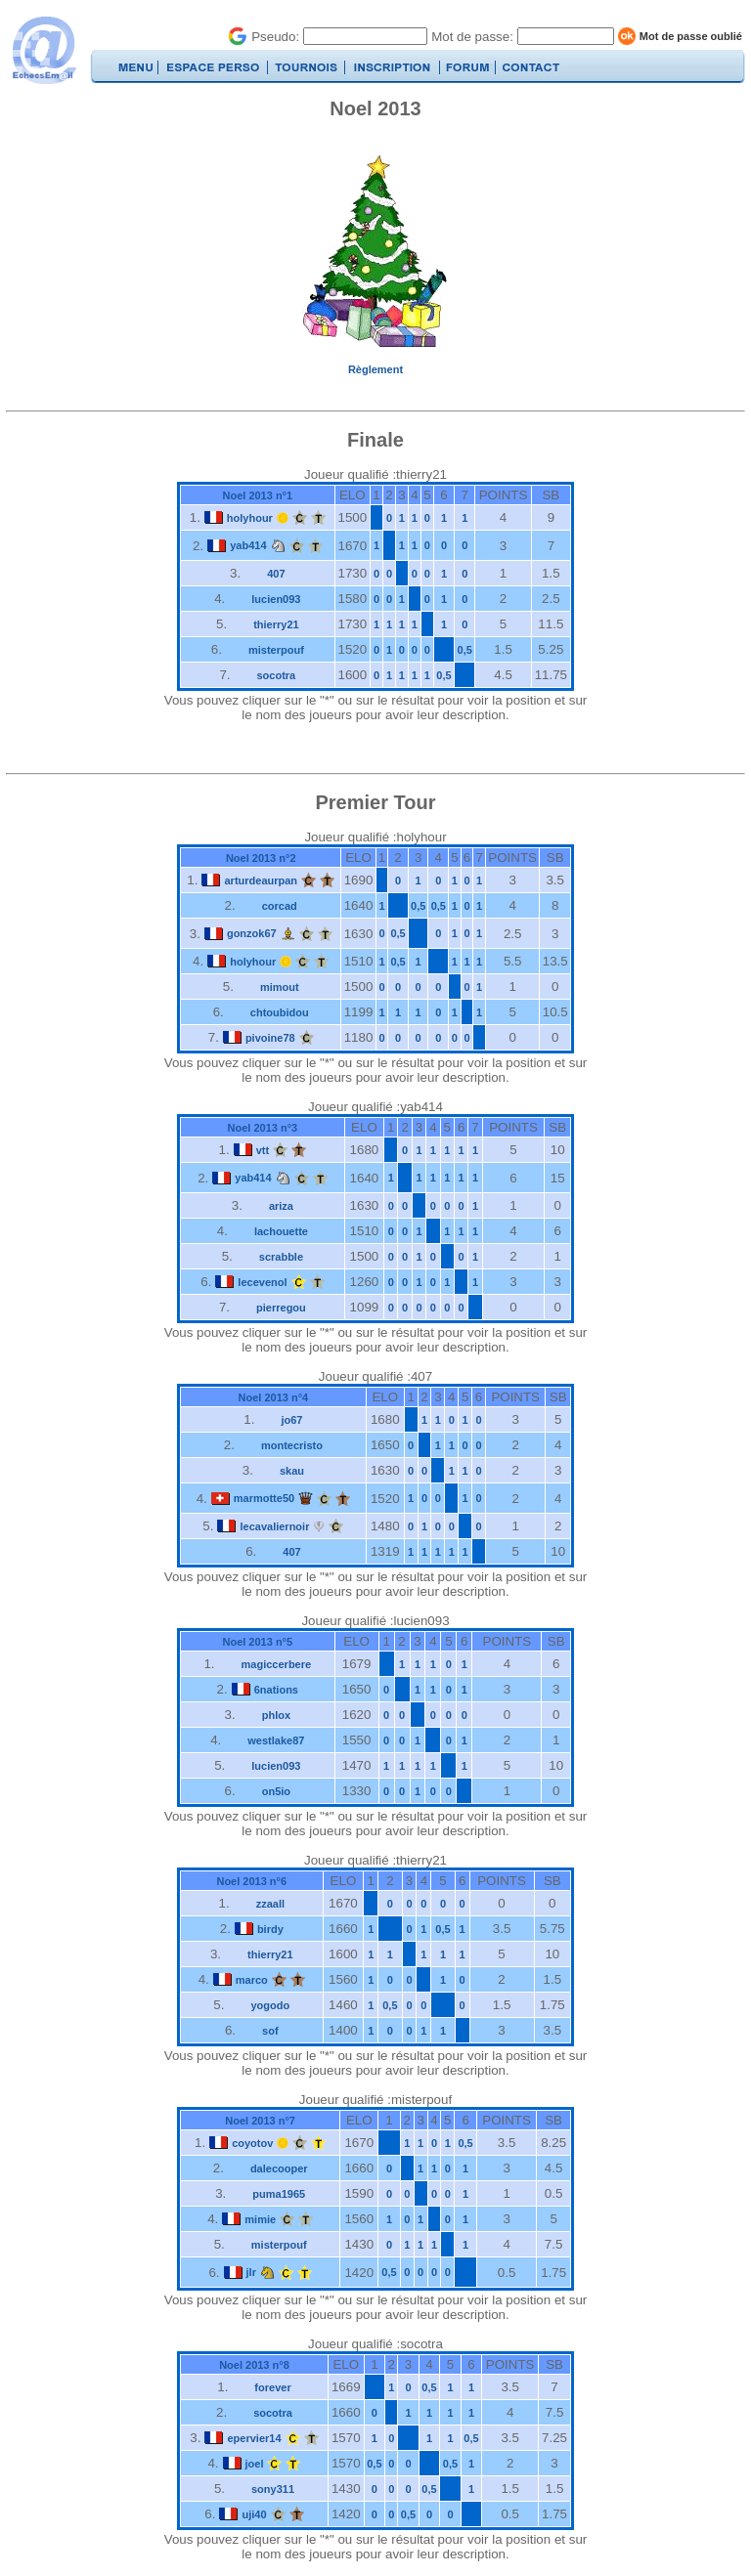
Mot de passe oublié (691, 36)
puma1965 (278, 2194)
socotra (276, 675)
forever (272, 2387)
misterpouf (276, 650)
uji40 (254, 2514)
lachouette (281, 1231)
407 (276, 574)
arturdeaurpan (260, 880)
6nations (276, 1690)
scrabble (281, 1257)
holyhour (250, 518)
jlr (251, 2272)
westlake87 (275, 1740)
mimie (260, 2219)
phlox (276, 1715)
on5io (276, 1791)
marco (252, 1980)
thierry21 (275, 624)
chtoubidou (279, 1012)
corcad (279, 906)
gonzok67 (252, 933)
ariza (281, 1206)
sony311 (272, 2489)
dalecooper (279, 2168)
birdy (270, 1929)
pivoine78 (270, 1038)
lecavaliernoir (274, 1526)
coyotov (252, 2143)
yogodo (269, 2005)
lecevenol (262, 1282)
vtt (262, 1150)
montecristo (292, 1445)
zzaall (270, 1904)
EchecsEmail (43, 50)
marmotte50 (264, 1498)
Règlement (375, 369)
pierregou (281, 1307)
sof (270, 2031)
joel (254, 2463)
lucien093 (275, 599)
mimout (279, 987)
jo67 (291, 1420)
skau (292, 1471)
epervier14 (254, 2438)
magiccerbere (277, 1664)
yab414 (248, 545)
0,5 (465, 650)
